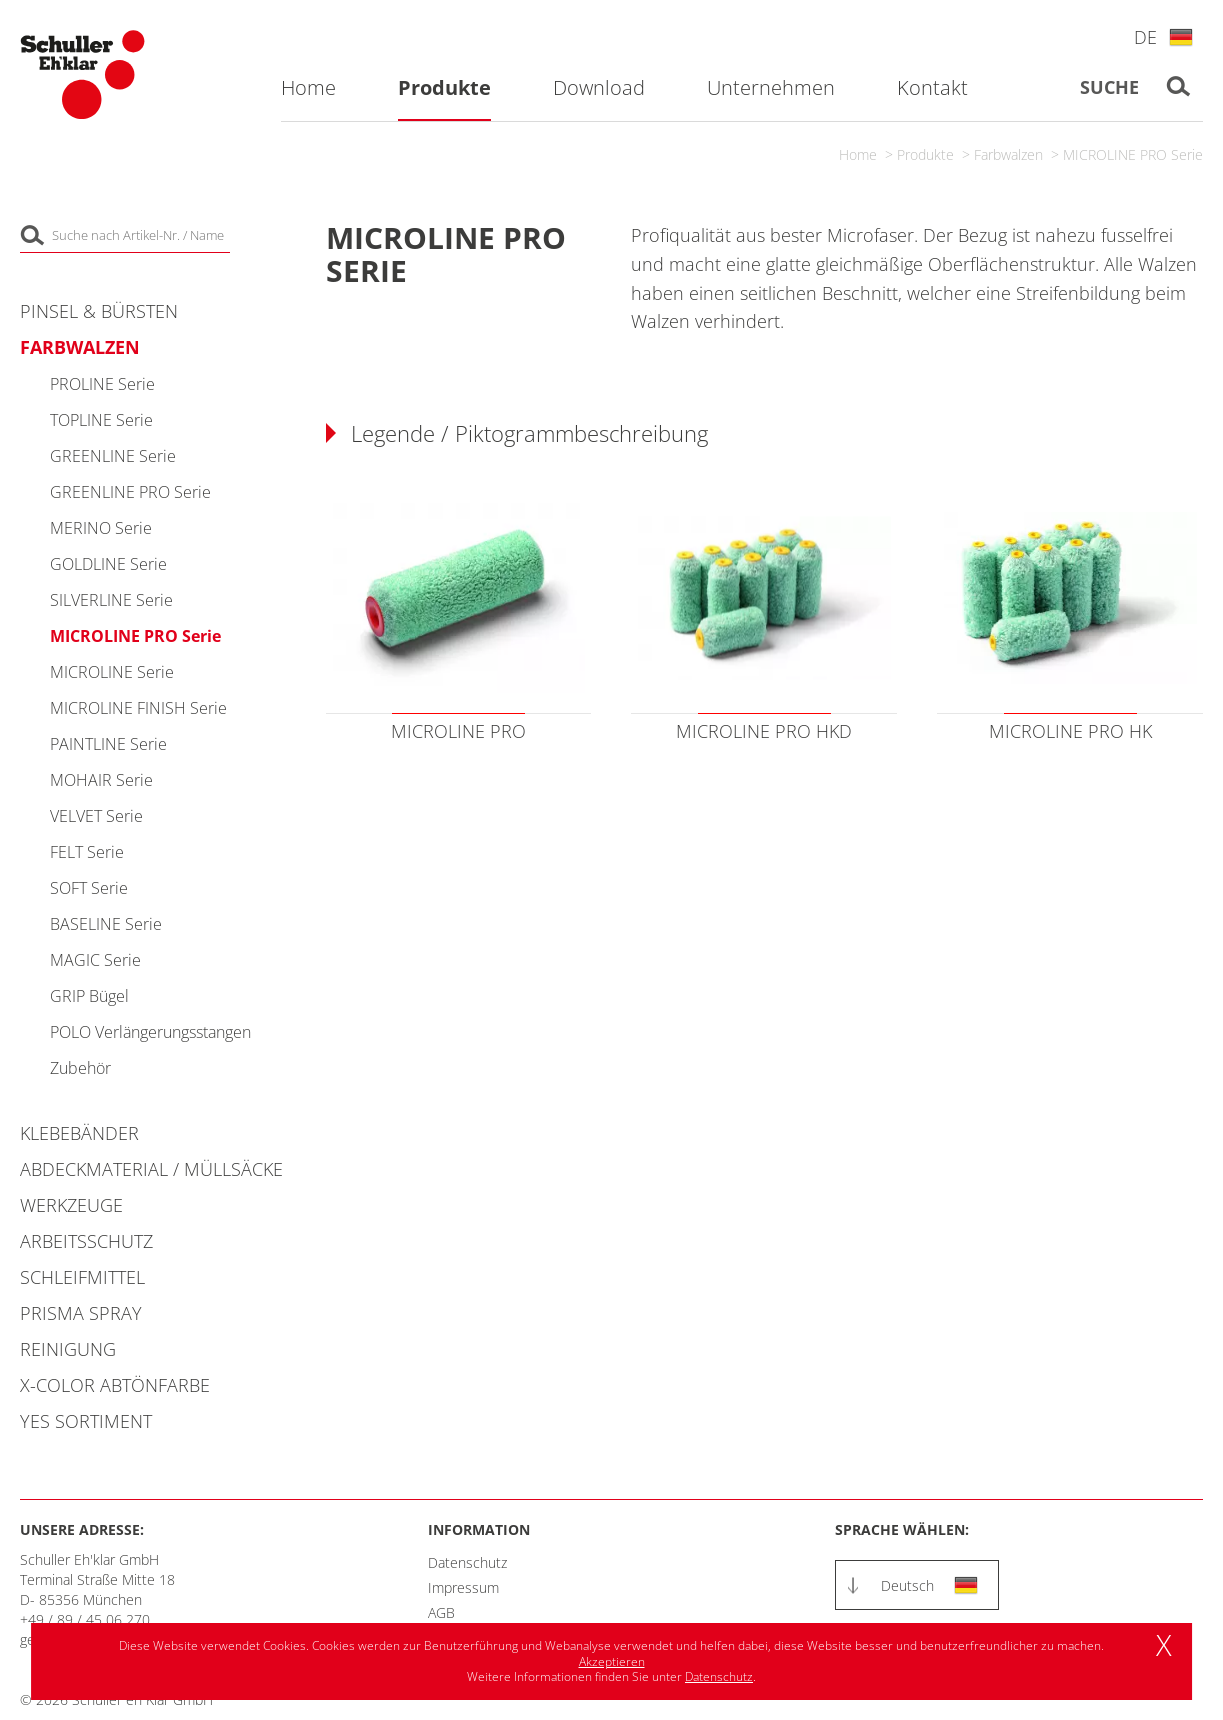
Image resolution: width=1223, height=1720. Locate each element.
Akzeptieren (612, 1661)
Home (858, 154)
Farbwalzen (1008, 154)
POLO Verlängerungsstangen (150, 1032)
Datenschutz (467, 1562)
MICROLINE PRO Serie (1133, 154)
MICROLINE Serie (112, 672)
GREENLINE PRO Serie (130, 492)
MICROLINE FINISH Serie (138, 708)
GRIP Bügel (89, 996)
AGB (441, 1612)
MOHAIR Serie (101, 780)
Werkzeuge (71, 1205)
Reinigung (68, 1349)
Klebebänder (79, 1133)
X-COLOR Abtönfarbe (115, 1385)
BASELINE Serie (106, 924)
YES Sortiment (86, 1421)
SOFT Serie (89, 888)
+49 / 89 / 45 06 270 (85, 1619)
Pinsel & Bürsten (99, 311)
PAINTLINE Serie (108, 744)
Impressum (463, 1587)
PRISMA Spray (81, 1313)
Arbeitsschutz (86, 1241)
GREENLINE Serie (113, 456)
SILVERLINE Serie (111, 600)
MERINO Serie (101, 528)
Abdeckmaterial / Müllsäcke (151, 1169)
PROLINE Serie (102, 384)
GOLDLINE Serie (108, 564)
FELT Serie (87, 852)
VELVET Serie (96, 816)
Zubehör (80, 1068)
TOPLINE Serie (101, 420)
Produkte (925, 154)
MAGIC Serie (95, 960)
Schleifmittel (82, 1277)
